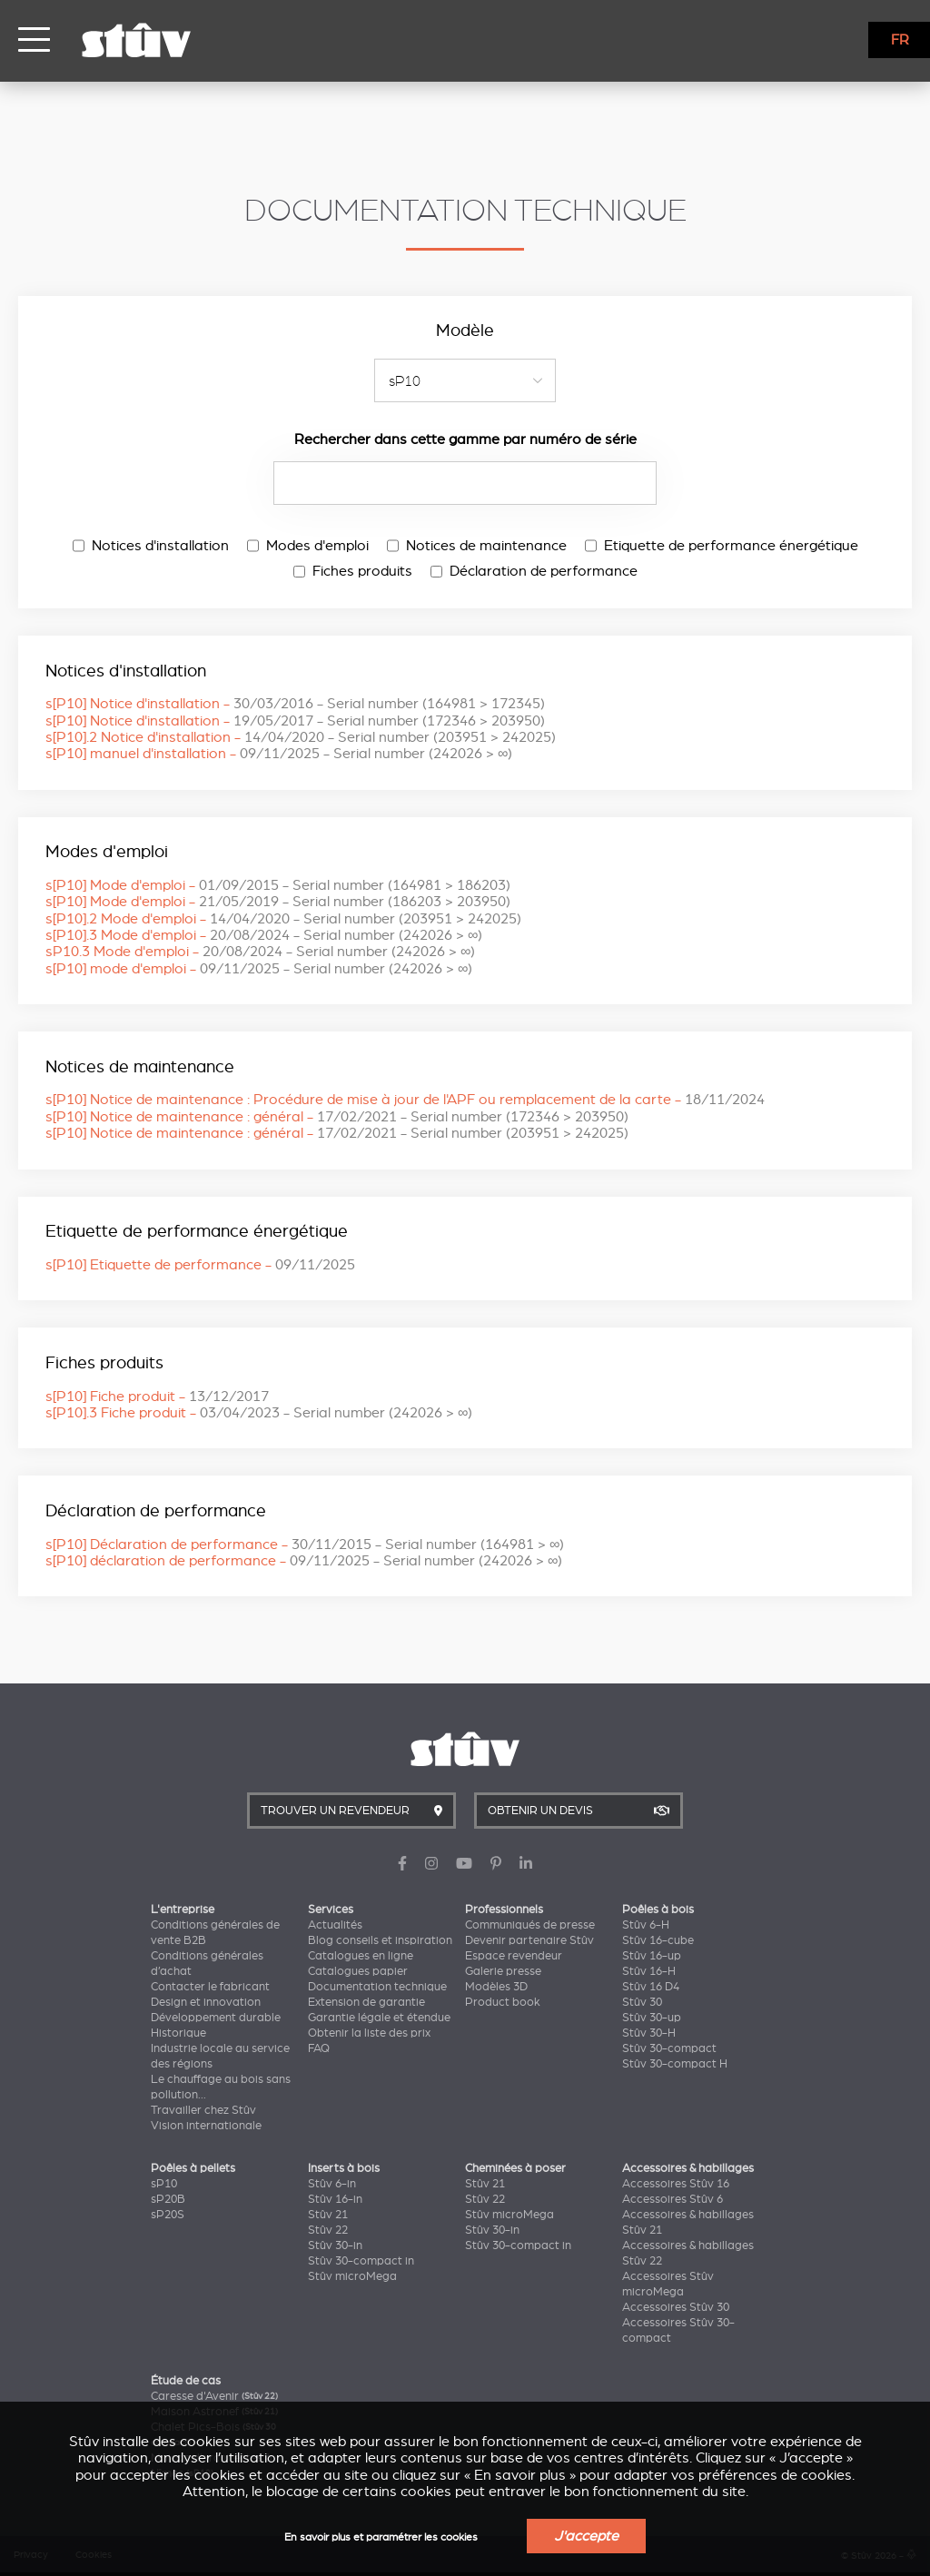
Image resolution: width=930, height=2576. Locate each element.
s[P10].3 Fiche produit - (258, 1413)
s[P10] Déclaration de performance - (304, 1544)
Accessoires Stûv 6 (672, 2199)
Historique (178, 2033)
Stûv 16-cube (658, 1940)
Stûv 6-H (645, 1925)
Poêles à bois (658, 1909)
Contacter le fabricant (210, 1986)
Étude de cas (186, 2380)
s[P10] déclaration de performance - (303, 1561)
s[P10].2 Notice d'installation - (300, 737)
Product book (502, 2002)
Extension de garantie (366, 2002)
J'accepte (586, 2536)
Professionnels (504, 1909)
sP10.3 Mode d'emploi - (260, 951)
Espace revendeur (513, 1955)
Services (330, 1909)
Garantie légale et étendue (379, 2017)
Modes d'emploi (308, 546)
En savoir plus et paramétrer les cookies (381, 2537)
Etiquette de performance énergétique (721, 546)
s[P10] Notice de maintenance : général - (336, 1117)
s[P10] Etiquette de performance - (200, 1265)
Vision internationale (206, 2125)
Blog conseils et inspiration (380, 1940)
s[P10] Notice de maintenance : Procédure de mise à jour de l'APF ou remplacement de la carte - (405, 1099)
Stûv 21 (328, 2214)
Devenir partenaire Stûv (529, 1940)
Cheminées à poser (515, 2168)
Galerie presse (503, 1971)
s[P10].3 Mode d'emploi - (263, 935)
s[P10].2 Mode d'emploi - (283, 919)
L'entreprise (182, 1909)
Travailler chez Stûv (203, 2110)
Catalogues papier (358, 1971)
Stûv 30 (642, 2002)
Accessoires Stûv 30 (675, 2307)
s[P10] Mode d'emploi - (277, 885)
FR (900, 40)
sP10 (164, 2183)
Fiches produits (352, 571)
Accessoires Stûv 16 (675, 2183)
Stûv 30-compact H (674, 2064)
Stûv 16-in (335, 2199)
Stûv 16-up (651, 1955)
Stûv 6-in (332, 2183)
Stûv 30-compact (669, 2048)
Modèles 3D (496, 1986)
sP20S (167, 2214)
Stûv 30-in (335, 2245)
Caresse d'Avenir (214, 2396)
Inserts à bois (344, 2168)
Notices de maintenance (477, 546)
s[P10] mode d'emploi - (258, 969)
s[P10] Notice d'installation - (295, 704)
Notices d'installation (151, 546)
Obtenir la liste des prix (369, 2033)
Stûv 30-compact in (361, 2261)
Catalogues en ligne (360, 1955)
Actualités (335, 1925)
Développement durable (216, 2017)
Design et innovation (206, 2002)
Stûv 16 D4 (650, 1986)
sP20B (168, 2199)
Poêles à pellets (193, 2168)
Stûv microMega (352, 2276)
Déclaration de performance (534, 571)
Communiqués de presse (530, 1925)
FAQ (319, 2048)
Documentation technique (377, 1986)
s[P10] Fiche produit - (157, 1396)
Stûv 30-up (651, 2017)
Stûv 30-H (649, 2033)
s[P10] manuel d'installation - (278, 753)
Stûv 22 (328, 2230)
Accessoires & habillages (688, 2168)
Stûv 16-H (649, 1971)
